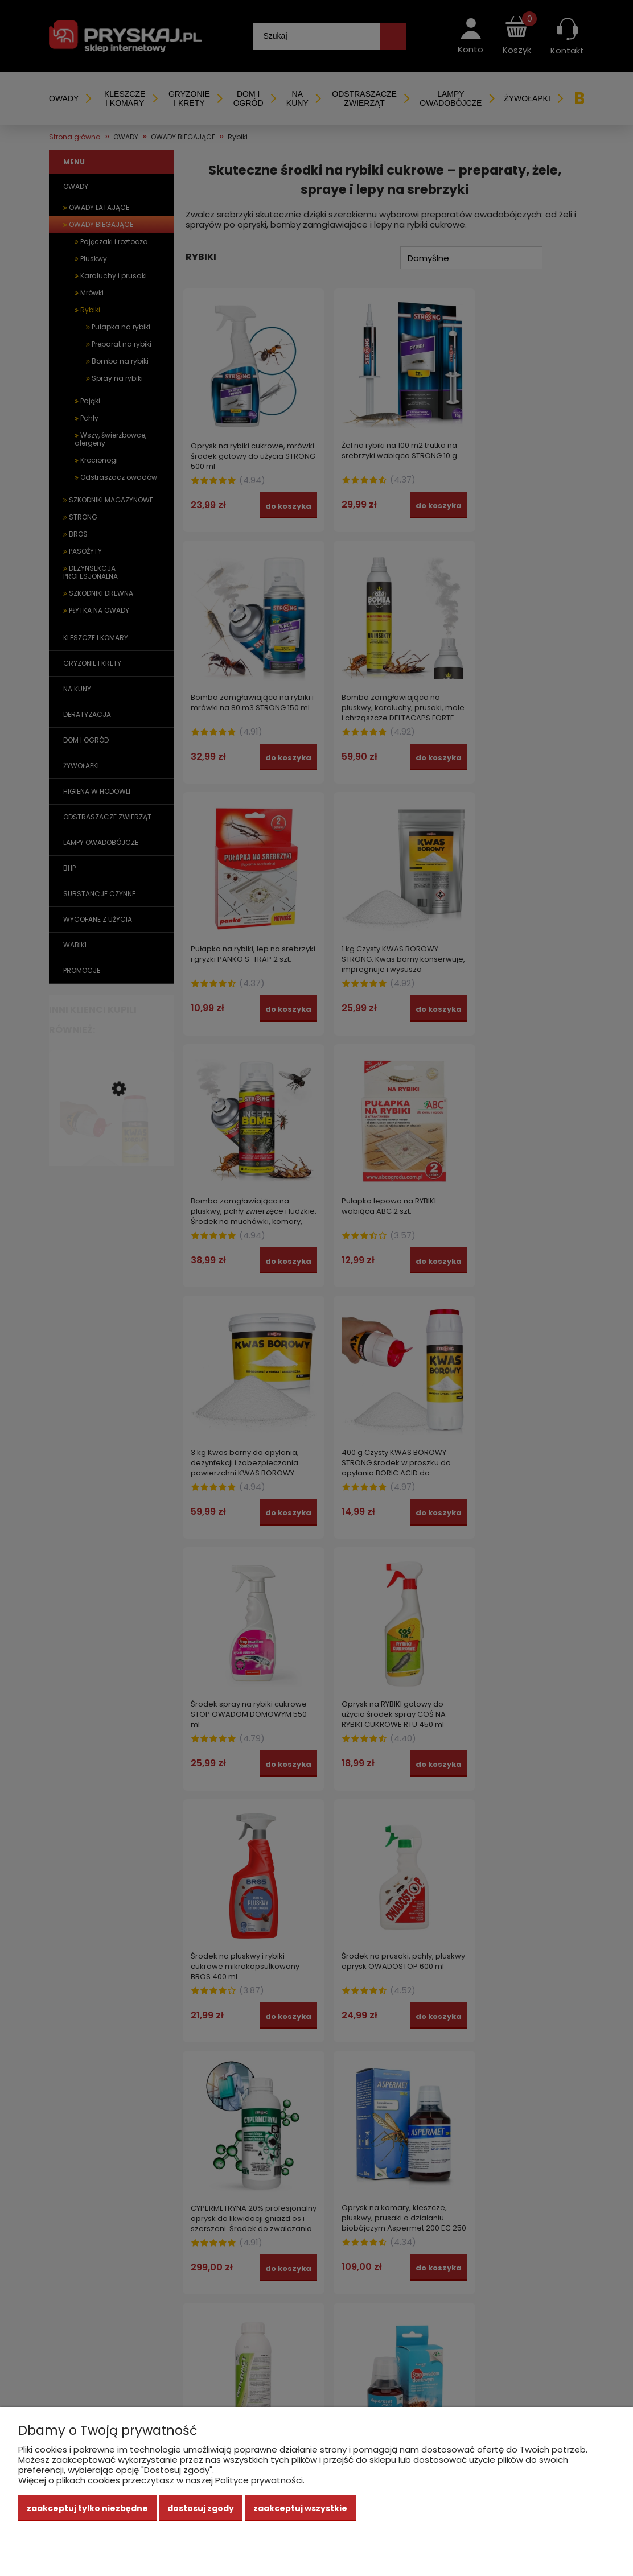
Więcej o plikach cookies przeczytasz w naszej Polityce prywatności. (161, 2480)
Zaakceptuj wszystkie (300, 2508)
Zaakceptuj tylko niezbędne (87, 2508)
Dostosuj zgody (200, 2508)
